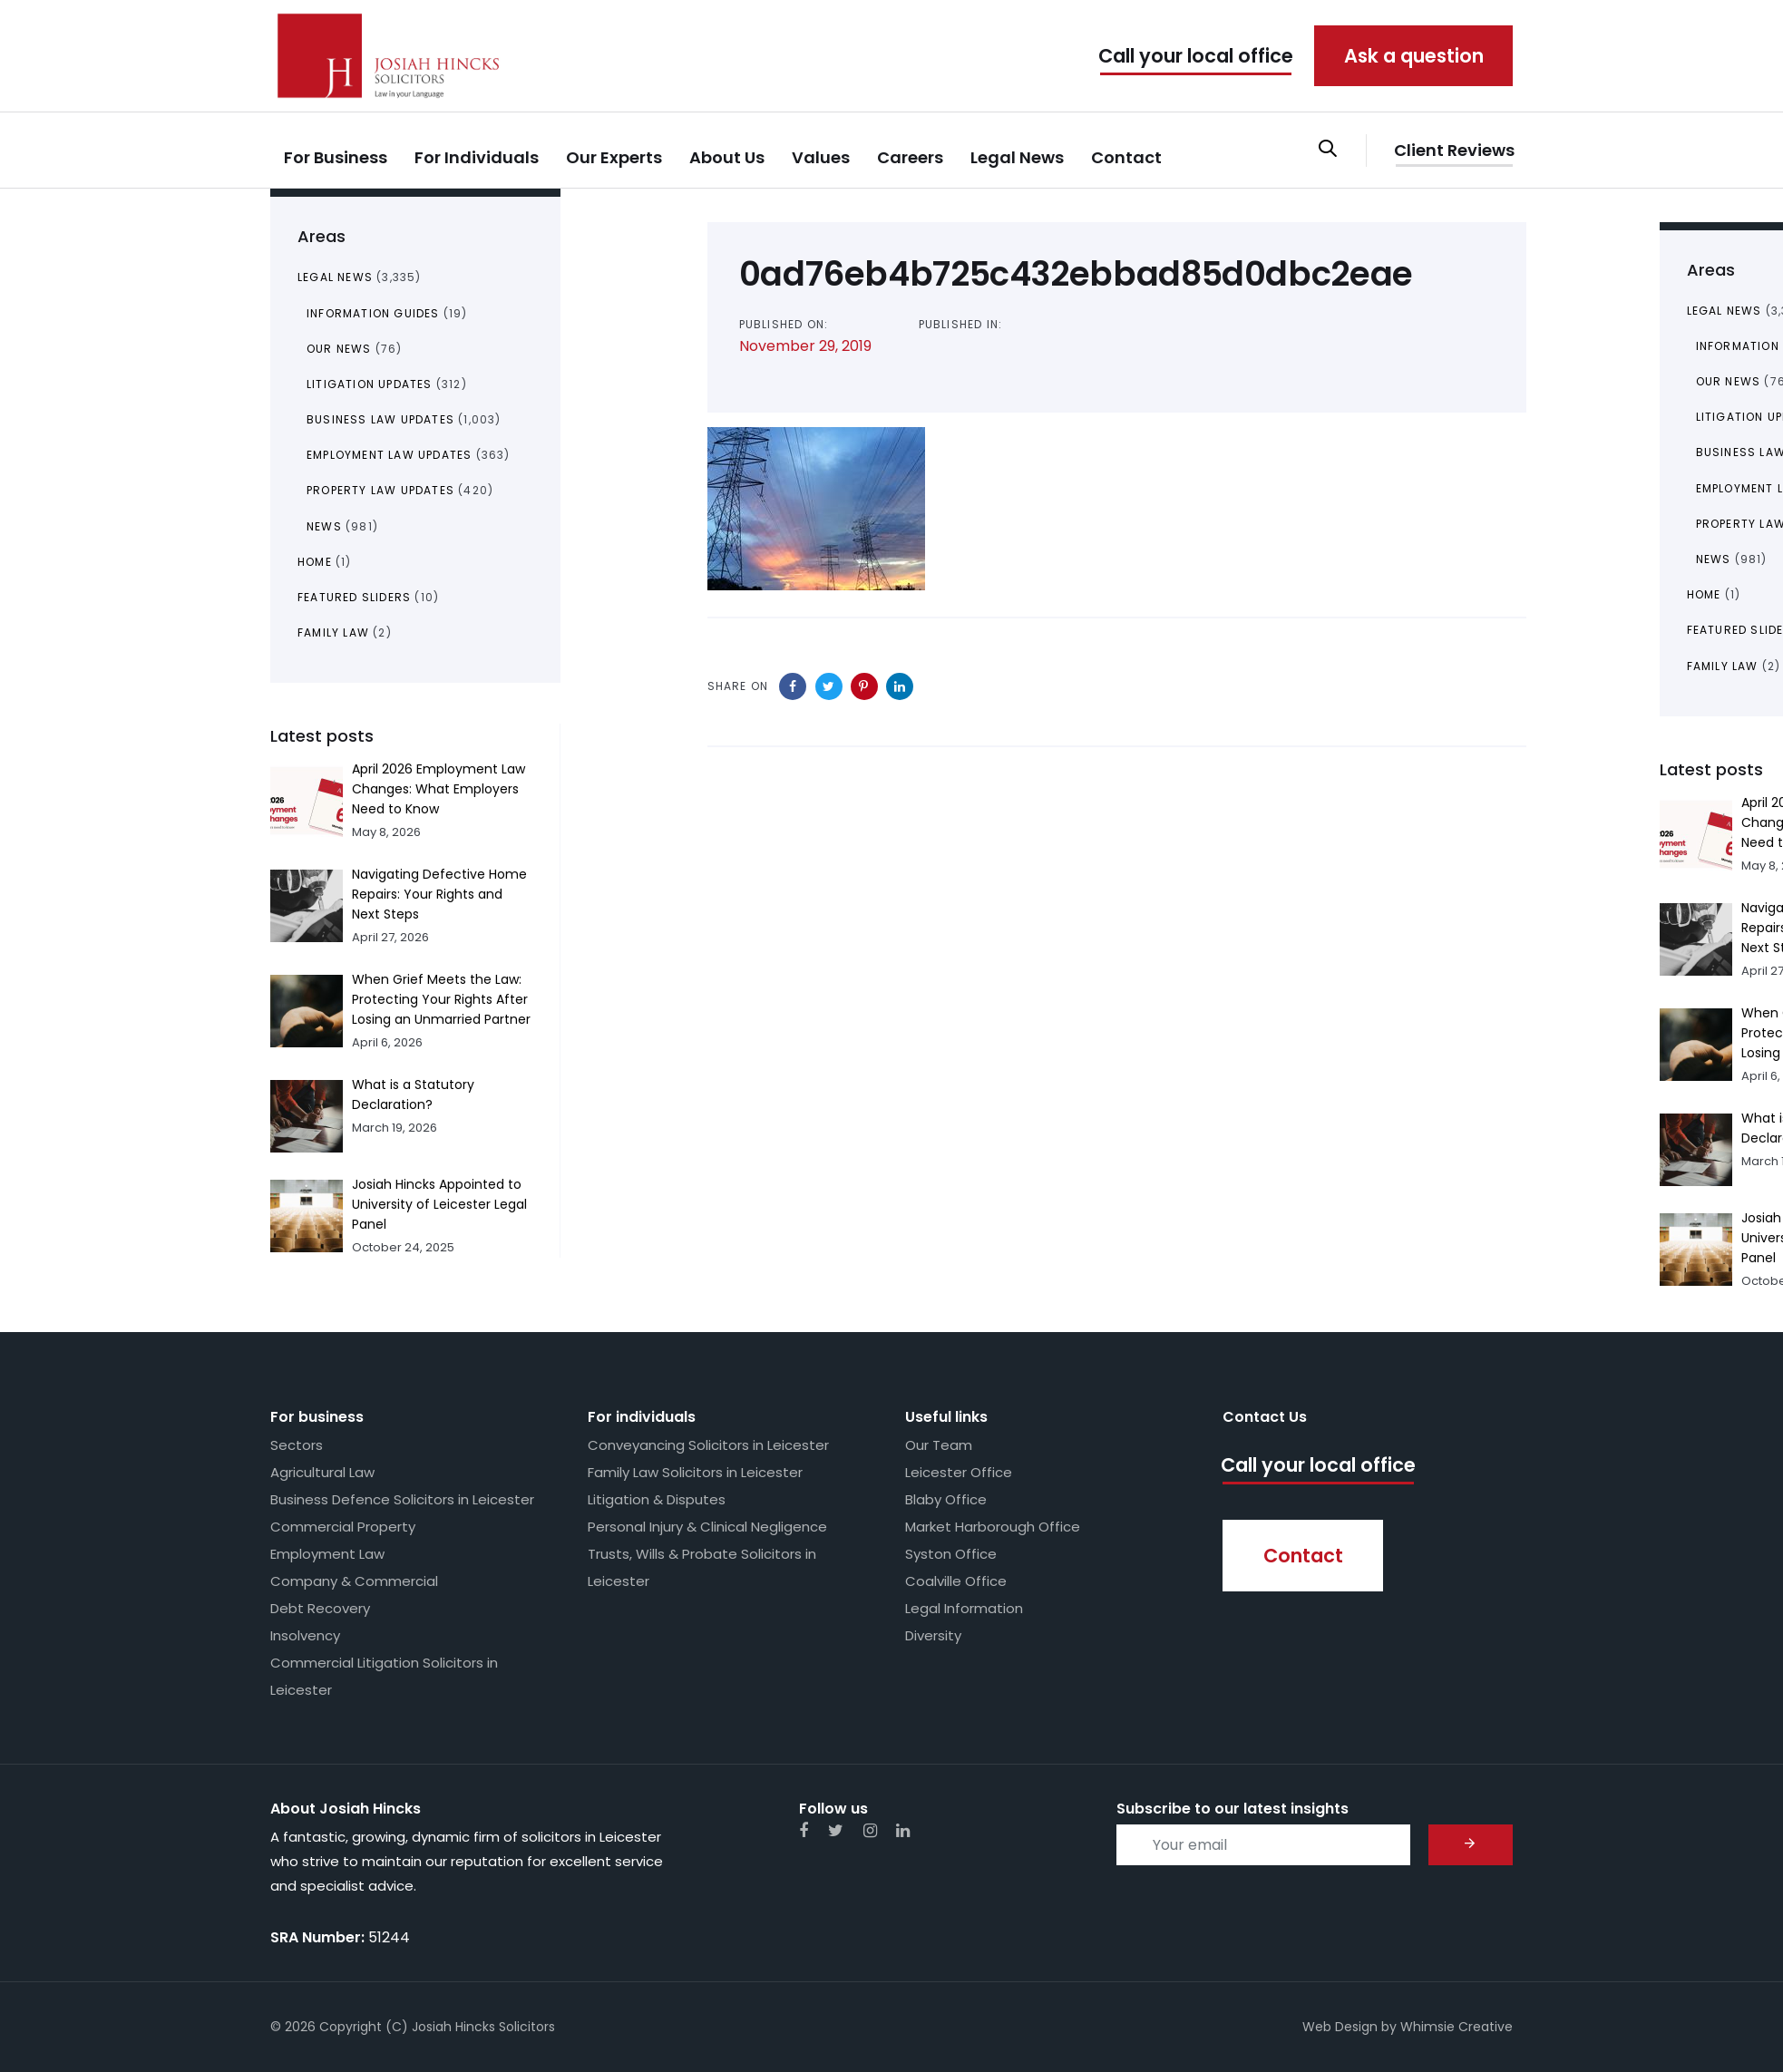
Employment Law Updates (389, 454)
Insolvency (305, 1635)
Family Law (333, 632)
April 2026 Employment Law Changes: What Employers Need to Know (438, 789)
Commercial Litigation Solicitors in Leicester (384, 1676)
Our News (339, 348)
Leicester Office (958, 1472)
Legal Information (964, 1608)
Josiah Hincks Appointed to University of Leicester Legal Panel (439, 1204)
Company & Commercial (354, 1580)
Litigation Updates (370, 384)
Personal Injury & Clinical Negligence (707, 1526)
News (324, 526)
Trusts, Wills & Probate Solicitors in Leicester (702, 1567)
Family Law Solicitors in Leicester (695, 1472)
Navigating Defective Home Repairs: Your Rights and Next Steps (439, 894)
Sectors (296, 1444)
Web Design (1340, 2027)
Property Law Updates (380, 490)
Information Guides (373, 313)
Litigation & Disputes (657, 1499)
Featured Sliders (354, 597)
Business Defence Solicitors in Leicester (402, 1499)
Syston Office (951, 1553)
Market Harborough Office (992, 1526)
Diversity (933, 1635)
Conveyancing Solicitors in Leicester (708, 1444)
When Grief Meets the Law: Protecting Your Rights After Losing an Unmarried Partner (441, 999)
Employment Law (327, 1553)
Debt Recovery (320, 1608)
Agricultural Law (322, 1472)
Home (314, 561)
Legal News (335, 277)
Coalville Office (956, 1580)
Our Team (938, 1444)
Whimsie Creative (1456, 2027)
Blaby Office (946, 1499)
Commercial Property (342, 1526)
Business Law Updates (380, 419)
